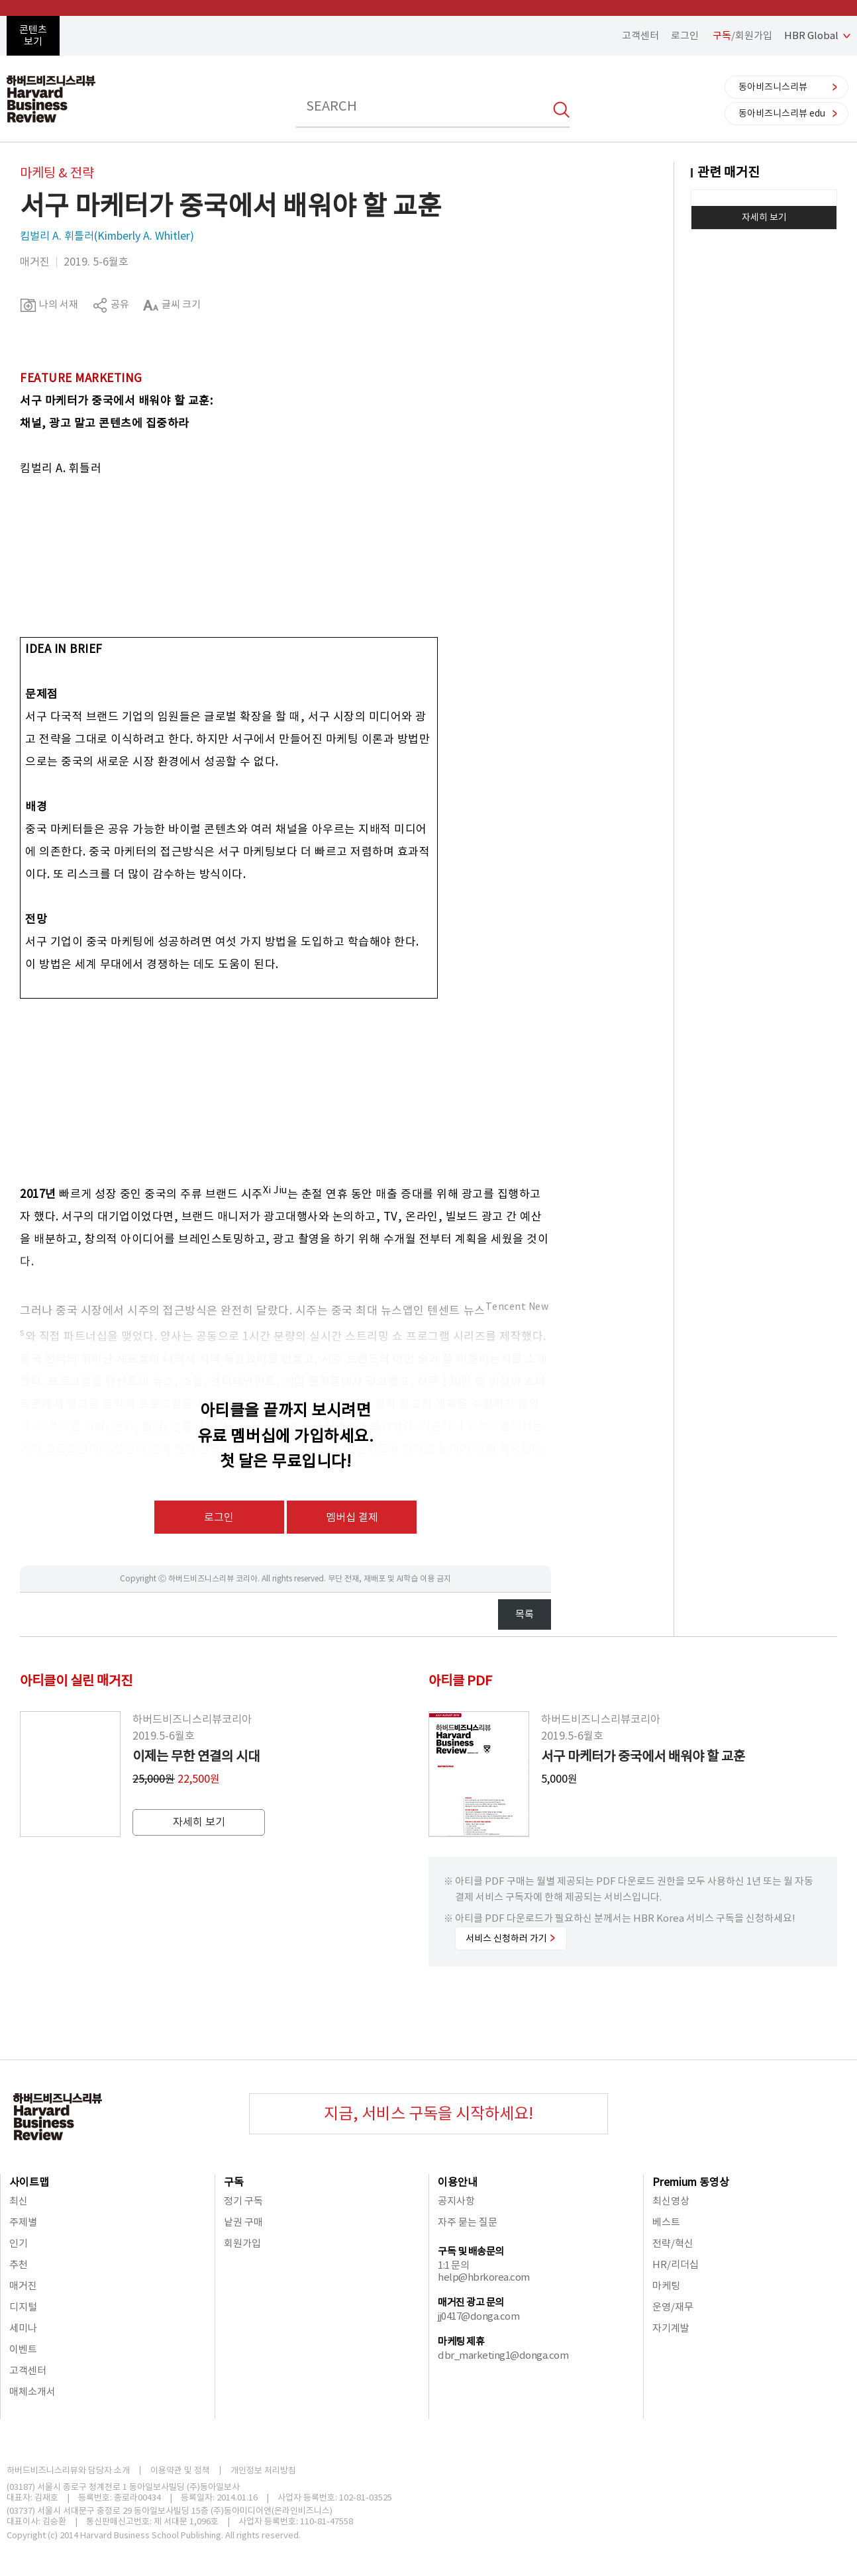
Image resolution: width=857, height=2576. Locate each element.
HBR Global (811, 35)
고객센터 (640, 35)
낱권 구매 (243, 2222)
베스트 (666, 2222)
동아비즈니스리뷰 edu (781, 113)
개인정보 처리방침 (263, 2470)
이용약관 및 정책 (180, 2470)
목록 (524, 1614)
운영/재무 (672, 2307)
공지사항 (456, 2201)
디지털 (23, 2307)
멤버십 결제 (352, 1517)
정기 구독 (243, 2201)
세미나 (23, 2328)
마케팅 (666, 2285)
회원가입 (242, 2243)
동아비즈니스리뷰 (772, 87)
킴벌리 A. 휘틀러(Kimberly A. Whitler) (107, 235)
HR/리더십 (675, 2264)
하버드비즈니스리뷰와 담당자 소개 (68, 2470)
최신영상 (670, 2201)
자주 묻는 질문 (467, 2222)
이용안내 (458, 2182)
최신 (18, 2201)
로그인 (685, 35)
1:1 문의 (453, 2265)
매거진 (23, 2285)
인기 (18, 2243)
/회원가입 (742, 35)
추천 (18, 2264)
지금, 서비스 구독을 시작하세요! (428, 2113)
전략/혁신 (672, 2243)
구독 (234, 2182)
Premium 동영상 (690, 2182)
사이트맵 (29, 2182)
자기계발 (670, 2328)
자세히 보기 (764, 217)
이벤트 (23, 2349)
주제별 (23, 2222)
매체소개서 (32, 2391)
